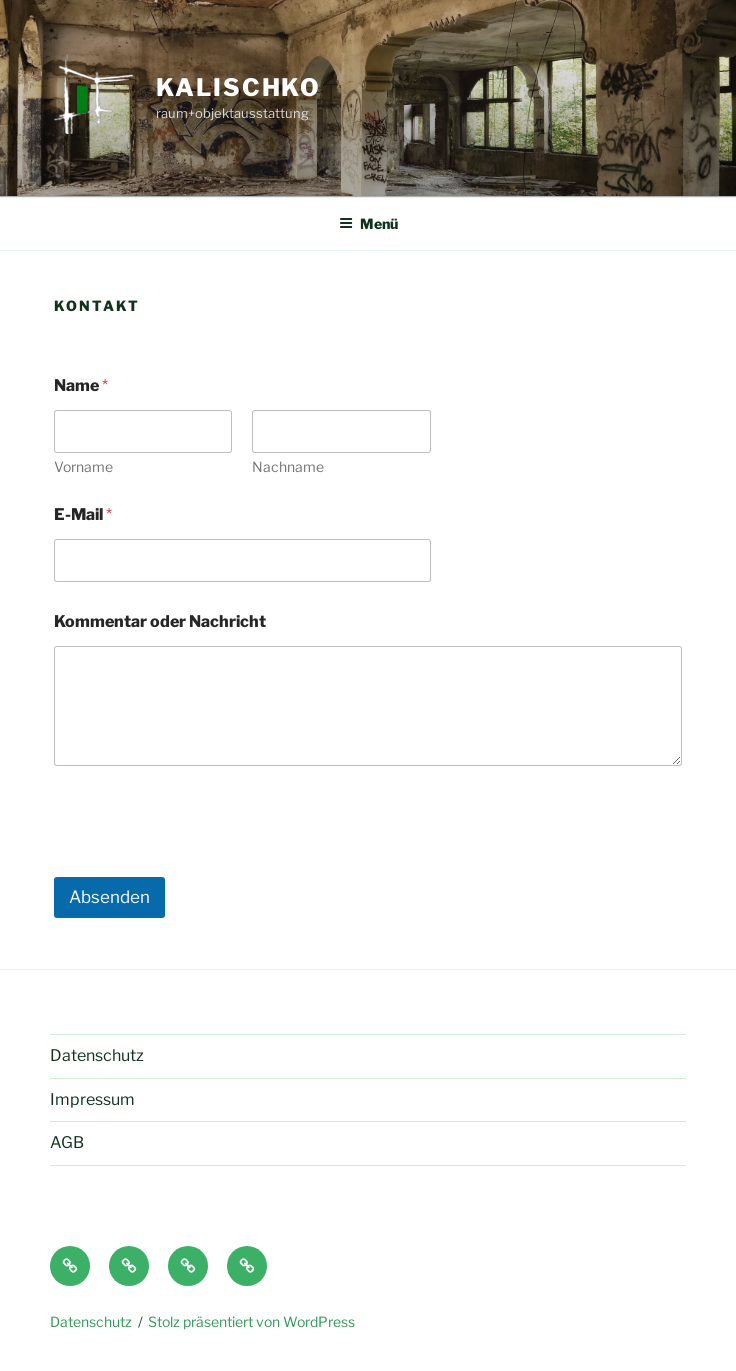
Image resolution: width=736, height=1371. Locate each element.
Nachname (288, 466)
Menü (368, 223)
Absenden (109, 897)
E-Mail (83, 514)
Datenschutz (97, 1055)
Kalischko (238, 87)
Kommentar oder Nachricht (160, 621)
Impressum (92, 1099)
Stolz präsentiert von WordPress (251, 1321)
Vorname (83, 466)
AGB (67, 1142)
